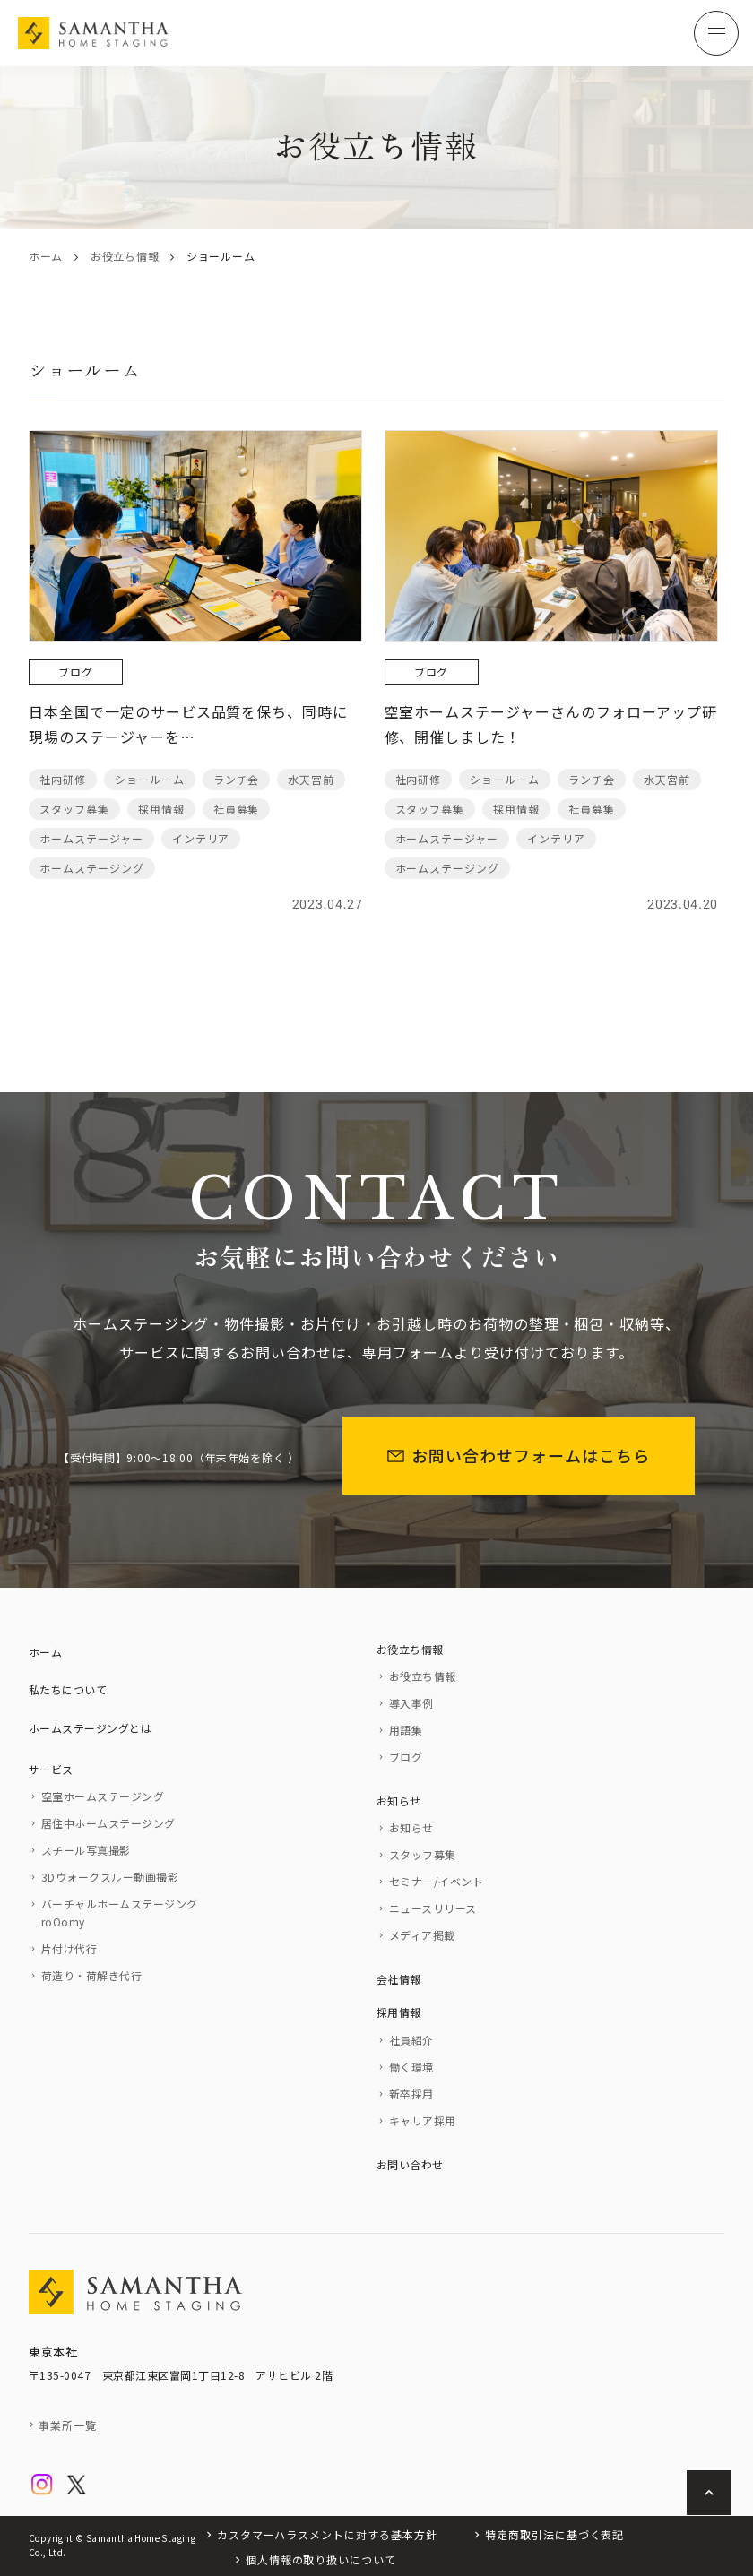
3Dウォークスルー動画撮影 (109, 1876)
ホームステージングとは (90, 1728)
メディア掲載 (422, 1935)
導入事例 (411, 1702)
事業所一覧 (68, 2425)
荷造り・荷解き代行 (91, 1975)
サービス (51, 1769)
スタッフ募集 (422, 1854)
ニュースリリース (433, 1908)
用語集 (405, 1729)
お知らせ (398, 1800)
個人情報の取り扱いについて (321, 2559)
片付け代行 (69, 1948)
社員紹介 (411, 2039)
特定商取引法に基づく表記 (555, 2534)
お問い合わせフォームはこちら (518, 1455)
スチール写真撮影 (86, 1849)
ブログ (405, 1756)
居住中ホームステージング (108, 1823)
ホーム (46, 255)
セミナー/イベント (436, 1881)
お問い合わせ (410, 2164)
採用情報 (398, 2012)
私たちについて (68, 1689)
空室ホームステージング (102, 1796)
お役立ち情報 (125, 255)
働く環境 (411, 2066)
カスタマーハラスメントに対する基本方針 (327, 2534)
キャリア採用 (422, 2120)
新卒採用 (411, 2093)
